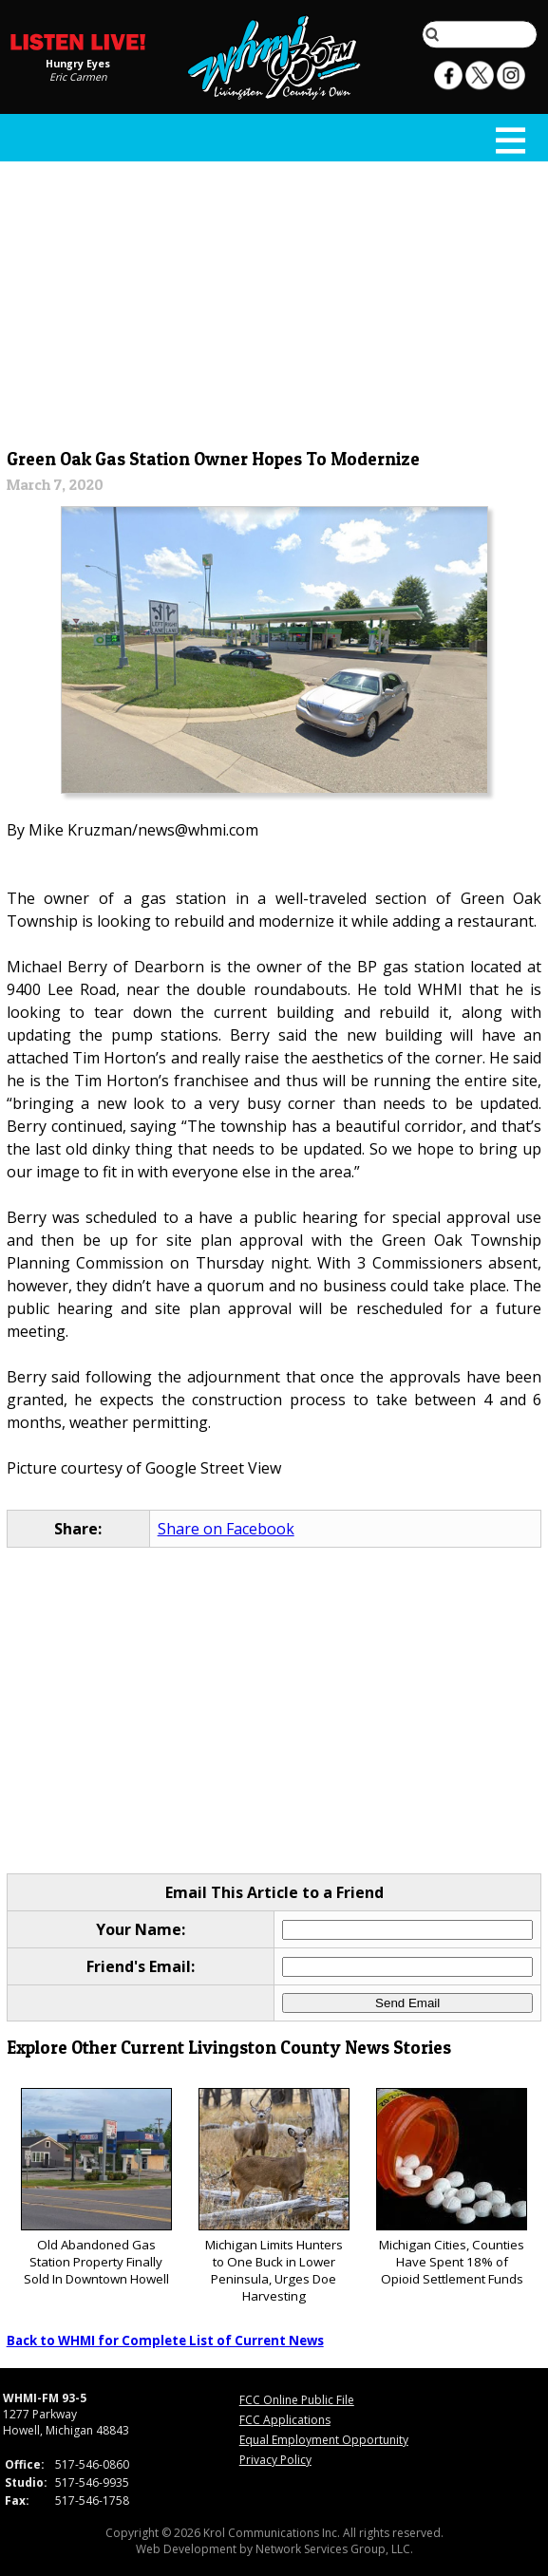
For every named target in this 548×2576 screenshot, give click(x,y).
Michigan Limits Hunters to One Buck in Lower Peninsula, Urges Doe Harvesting (274, 2196)
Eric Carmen (78, 77)
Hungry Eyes (78, 63)
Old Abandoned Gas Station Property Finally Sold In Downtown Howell (96, 2188)
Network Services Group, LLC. (334, 2549)
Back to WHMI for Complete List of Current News (165, 2340)
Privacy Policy (275, 2460)
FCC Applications (285, 2420)
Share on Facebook (226, 1528)
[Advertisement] (274, 301)
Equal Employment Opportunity (323, 2440)
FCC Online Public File (296, 2400)
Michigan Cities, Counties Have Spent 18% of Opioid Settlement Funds (451, 2188)
